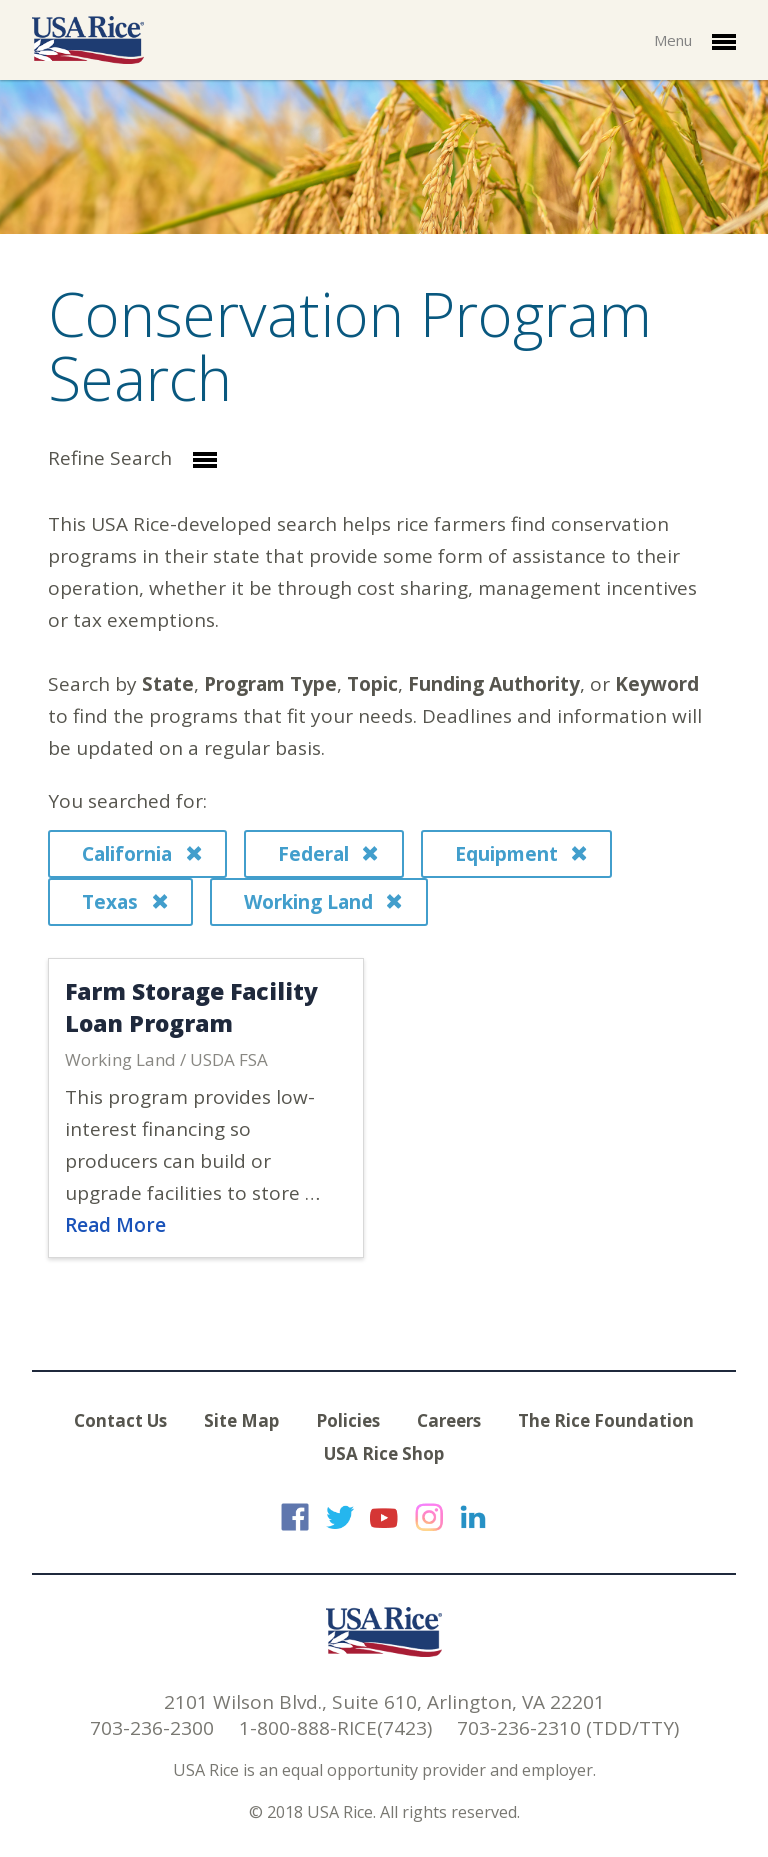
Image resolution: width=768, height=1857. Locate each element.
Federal (328, 854)
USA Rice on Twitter (340, 1517)
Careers (449, 1420)
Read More (115, 1225)
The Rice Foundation (606, 1420)
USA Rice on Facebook (295, 1517)
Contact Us (120, 1420)
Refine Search (132, 460)
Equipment (521, 854)
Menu (695, 42)
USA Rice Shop (384, 1453)
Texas (124, 902)
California (141, 854)
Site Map (241, 1420)
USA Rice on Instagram (429, 1517)
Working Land (323, 902)
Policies (348, 1420)
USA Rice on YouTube (384, 1517)
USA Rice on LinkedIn (473, 1517)
